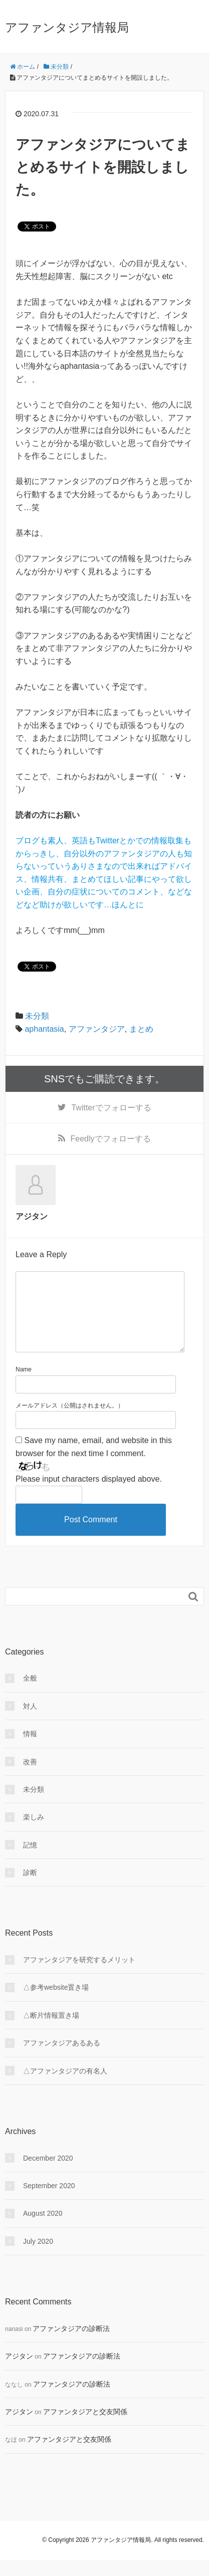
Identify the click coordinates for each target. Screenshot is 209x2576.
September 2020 (49, 2202)
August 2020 (43, 2229)
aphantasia (44, 1029)
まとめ (141, 1029)
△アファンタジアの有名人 (65, 2087)
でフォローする (111, 1107)
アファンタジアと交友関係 (85, 2428)
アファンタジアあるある (61, 2059)
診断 (30, 1889)
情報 (30, 1750)
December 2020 (48, 2174)
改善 (30, 1778)
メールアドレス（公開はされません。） (70, 1421)
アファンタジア (97, 1029)
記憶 (30, 1861)
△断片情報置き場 (51, 2031)
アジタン (19, 2372)
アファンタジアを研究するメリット (79, 1976)
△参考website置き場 (56, 2003)
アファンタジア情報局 (67, 27)
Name (24, 1385)
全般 (30, 1694)
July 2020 (38, 2257)
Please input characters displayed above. (89, 1495)
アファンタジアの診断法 (71, 2344)
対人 (30, 1722)
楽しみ (33, 1833)
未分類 (37, 1016)
